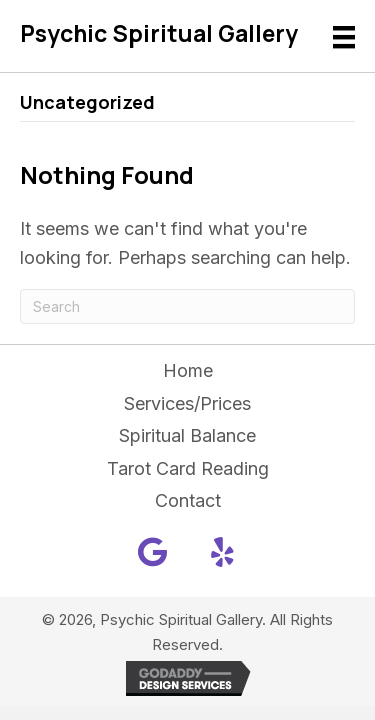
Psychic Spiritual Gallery (159, 33)
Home (188, 370)
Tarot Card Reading (188, 468)
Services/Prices (187, 403)
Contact (188, 500)
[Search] (187, 306)
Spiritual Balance (187, 435)
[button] (153, 552)
